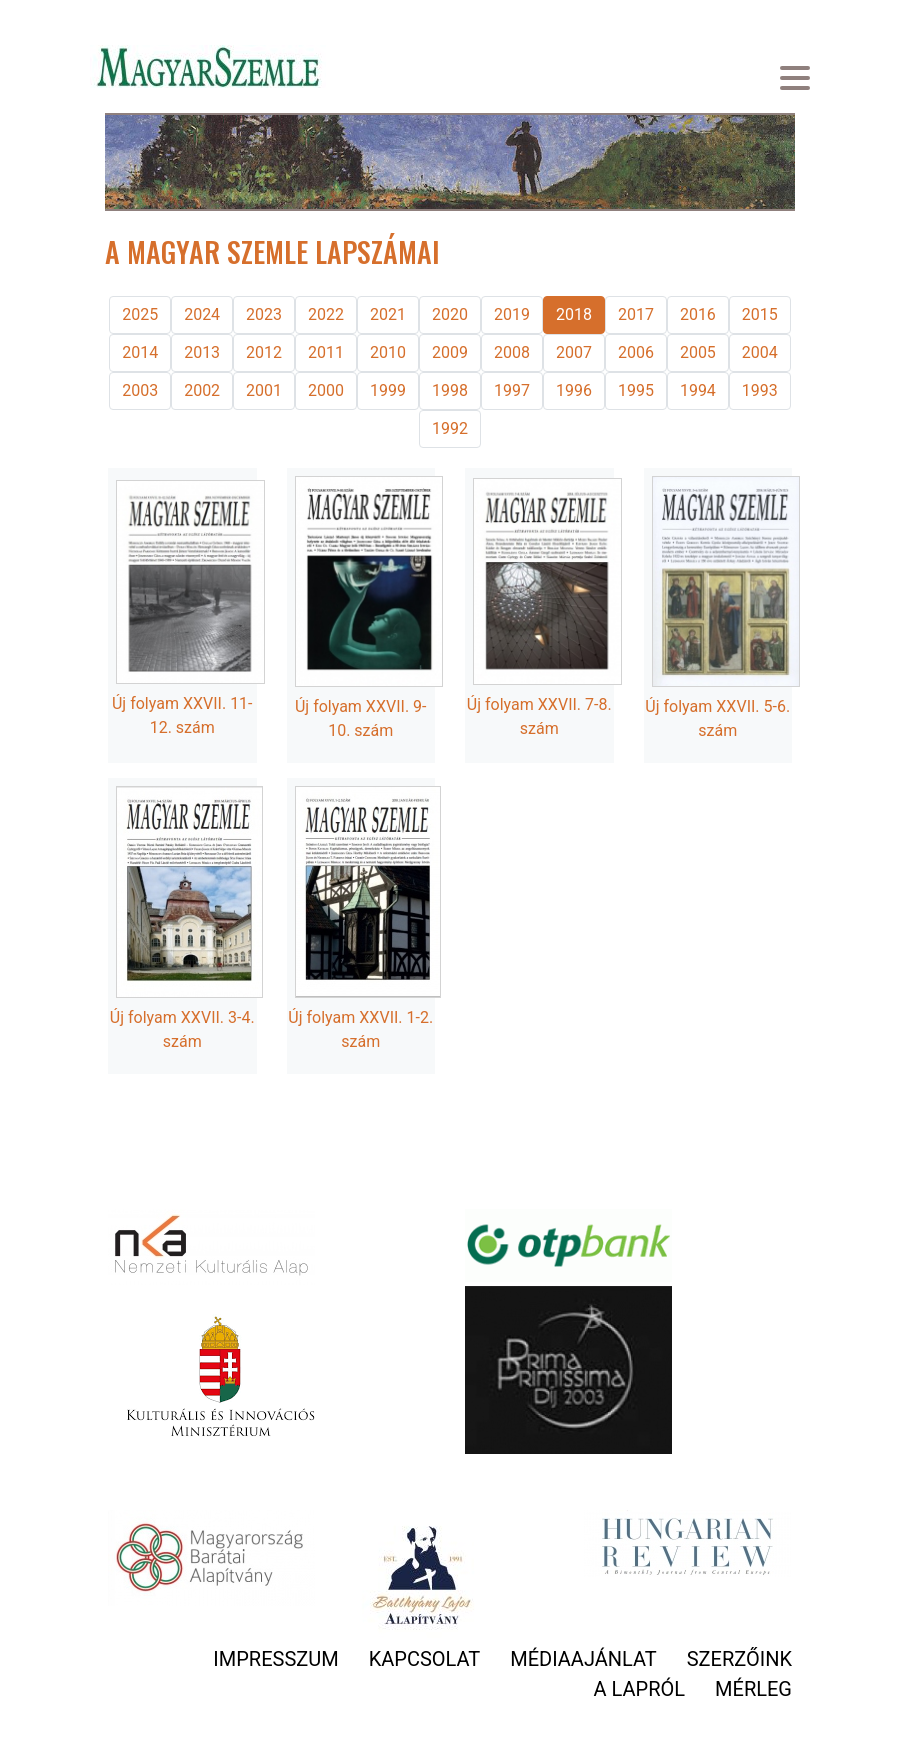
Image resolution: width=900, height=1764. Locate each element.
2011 (326, 352)
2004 (760, 352)
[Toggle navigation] (795, 80)
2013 (202, 352)
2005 (698, 352)
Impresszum (275, 1659)
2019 (512, 314)
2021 (388, 314)
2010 (388, 352)
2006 (636, 352)
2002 (202, 390)
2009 (450, 352)
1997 (512, 390)
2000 (326, 390)
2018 (574, 314)
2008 (512, 352)
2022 (326, 314)
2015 (760, 314)
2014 (140, 352)
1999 (388, 390)
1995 (636, 390)
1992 (450, 428)
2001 (264, 390)
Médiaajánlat (583, 1659)
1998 (450, 390)
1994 (698, 390)
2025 (140, 314)
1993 (760, 390)
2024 (202, 314)
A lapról (639, 1689)
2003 (140, 390)
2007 (574, 352)
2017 (636, 314)
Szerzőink (739, 1659)
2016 (698, 314)
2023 (264, 314)
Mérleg (753, 1689)
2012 (264, 352)
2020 (450, 314)
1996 (574, 390)
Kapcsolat (425, 1659)
